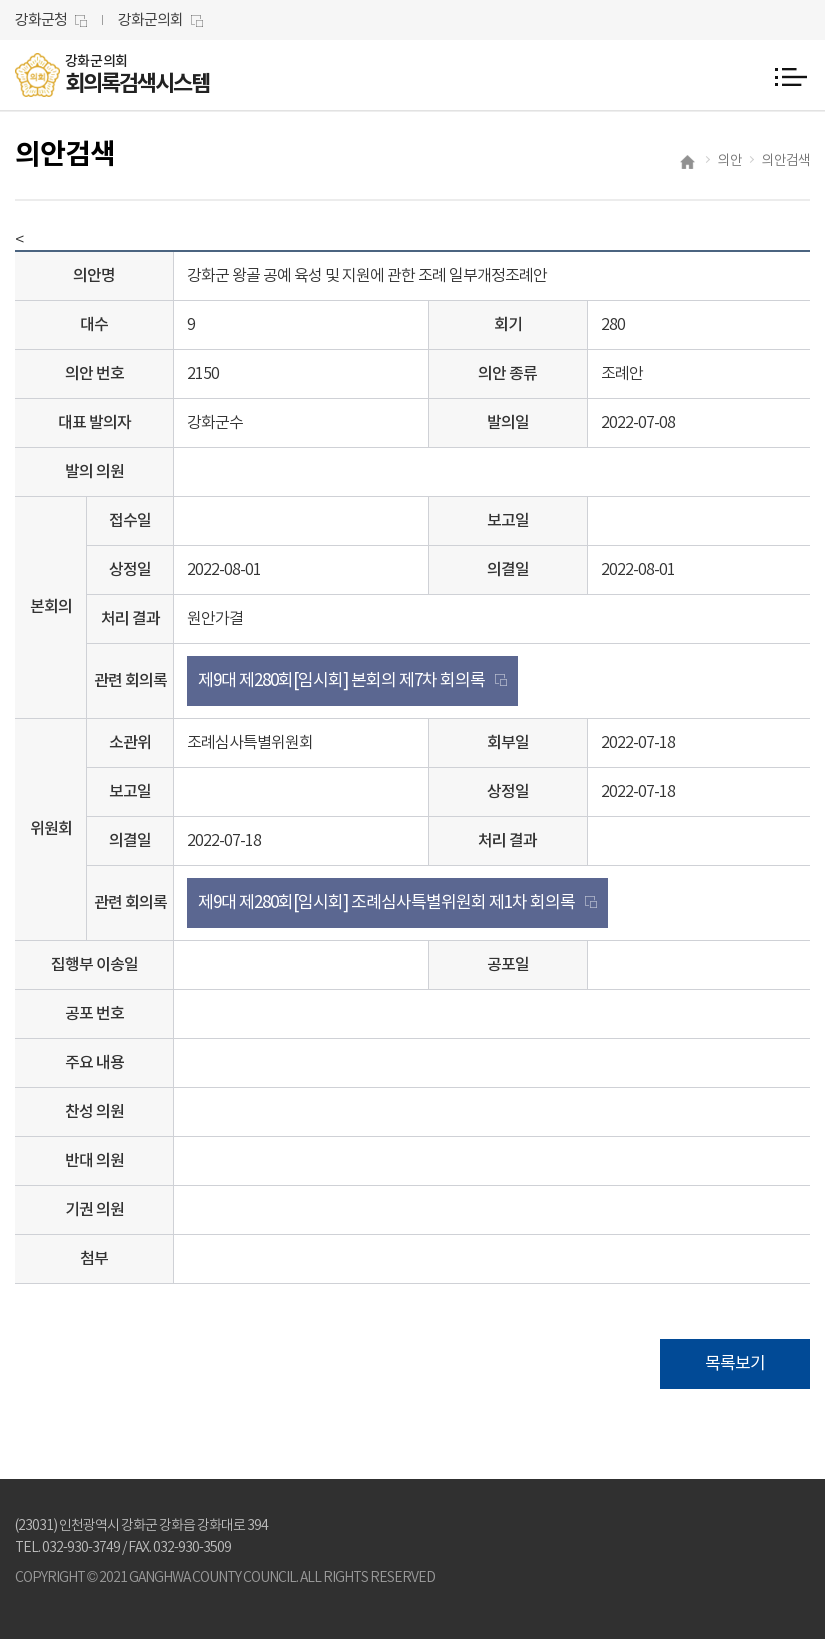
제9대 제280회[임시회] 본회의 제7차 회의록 (341, 681)
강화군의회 (150, 20)
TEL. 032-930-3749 (67, 1548)
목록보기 (735, 1364)
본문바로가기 (0, 0)
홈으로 (689, 164)
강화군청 (41, 20)
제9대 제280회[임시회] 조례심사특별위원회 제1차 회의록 (386, 903)
